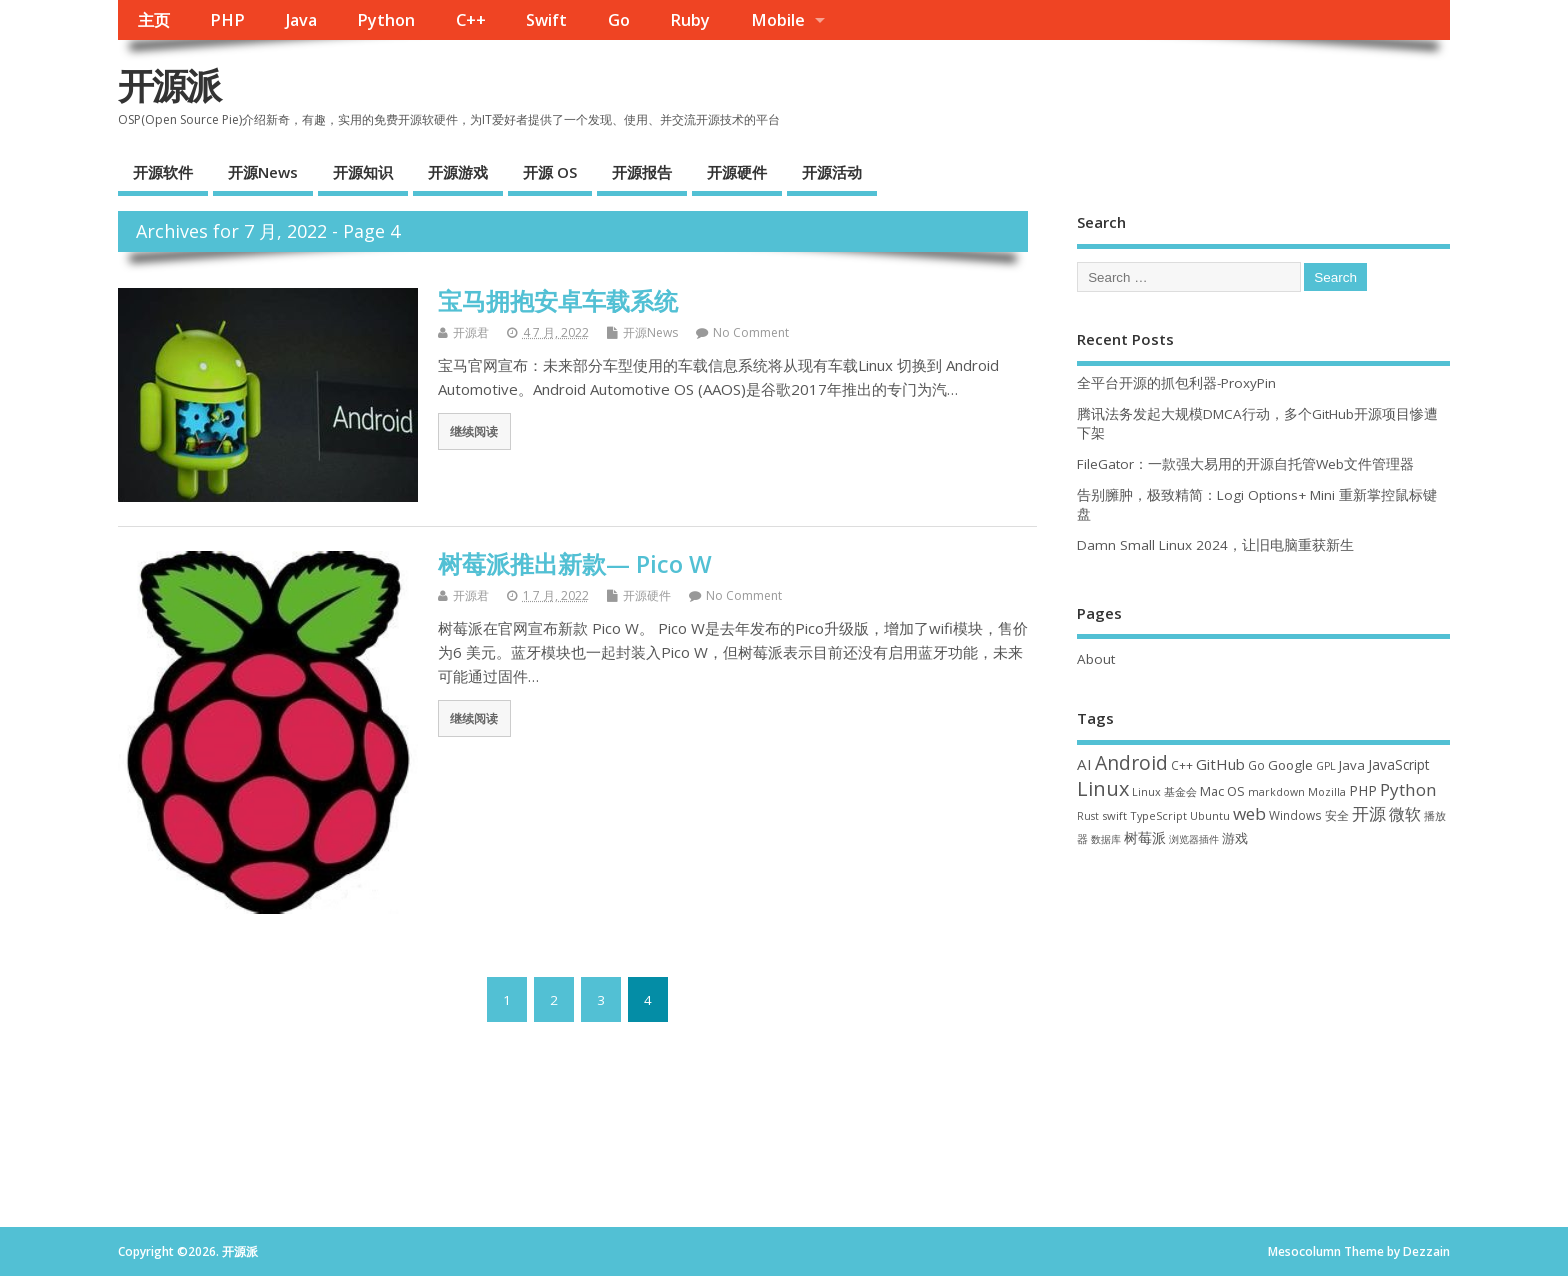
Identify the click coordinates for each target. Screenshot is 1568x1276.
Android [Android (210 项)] (1131, 762)
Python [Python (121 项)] (1408, 789)
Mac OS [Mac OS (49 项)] (1222, 791)
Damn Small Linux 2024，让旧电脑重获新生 (1215, 545)
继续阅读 (474, 431)
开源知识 (363, 172)
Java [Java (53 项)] (1352, 765)
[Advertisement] (1263, 1027)
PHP (227, 20)
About (1096, 659)
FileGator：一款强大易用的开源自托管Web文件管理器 (1245, 464)
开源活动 (832, 172)
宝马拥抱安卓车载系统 (558, 300)
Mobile (778, 20)
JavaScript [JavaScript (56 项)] (1398, 765)
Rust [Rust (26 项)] (1088, 816)
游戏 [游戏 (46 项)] (1235, 838)
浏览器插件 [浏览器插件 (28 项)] (1194, 839)
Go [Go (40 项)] (1256, 765)
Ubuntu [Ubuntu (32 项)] (1210, 815)
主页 (154, 20)
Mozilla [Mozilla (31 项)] (1327, 791)
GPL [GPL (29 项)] (1326, 766)
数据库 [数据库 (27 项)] (1106, 839)
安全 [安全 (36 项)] (1337, 815)
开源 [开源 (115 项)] (1369, 813)
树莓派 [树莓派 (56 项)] (1145, 838)
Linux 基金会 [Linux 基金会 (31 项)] (1164, 791)
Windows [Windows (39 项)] (1295, 815)
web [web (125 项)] (1249, 813)
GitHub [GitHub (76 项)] (1220, 764)
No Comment (751, 332)
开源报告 (642, 172)
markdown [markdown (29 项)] (1276, 792)
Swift (546, 20)
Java (301, 20)
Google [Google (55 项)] (1290, 765)
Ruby (690, 20)
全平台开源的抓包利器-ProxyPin (1176, 383)
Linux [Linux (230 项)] (1103, 788)
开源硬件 (737, 172)
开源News (263, 172)
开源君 (471, 332)
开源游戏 (458, 172)
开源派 (169, 85)
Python (386, 20)
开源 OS (550, 172)
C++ (471, 20)
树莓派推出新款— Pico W (575, 563)
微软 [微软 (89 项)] (1405, 814)
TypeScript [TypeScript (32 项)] (1158, 815)
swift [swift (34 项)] (1114, 815)
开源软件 (163, 172)
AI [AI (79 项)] (1084, 764)
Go (619, 20)
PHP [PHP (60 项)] (1363, 790)
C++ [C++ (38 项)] (1182, 765)
